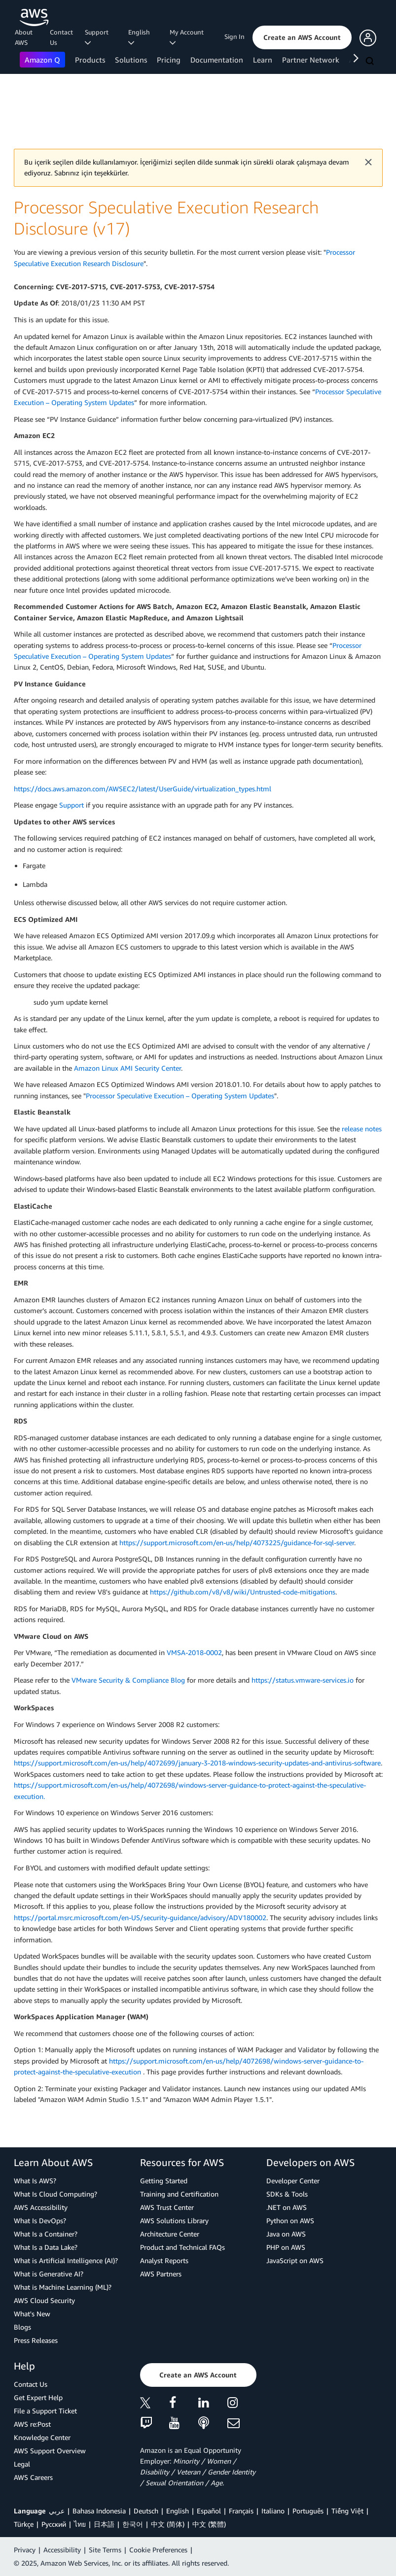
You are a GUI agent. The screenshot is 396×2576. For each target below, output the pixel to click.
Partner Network (310, 59)
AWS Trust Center (167, 2207)
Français (241, 2511)
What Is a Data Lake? (45, 2247)
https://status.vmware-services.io (303, 1680)
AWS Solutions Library (174, 2220)
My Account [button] (188, 37)
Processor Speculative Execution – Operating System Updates (180, 1095)
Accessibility (62, 2549)
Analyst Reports (164, 2260)
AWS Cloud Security (44, 2300)
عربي (57, 2511)
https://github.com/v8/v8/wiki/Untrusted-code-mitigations (242, 1592)
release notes (362, 1128)
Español (209, 2511)
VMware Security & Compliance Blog (128, 1680)
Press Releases (36, 2340)
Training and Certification (179, 2194)
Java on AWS (286, 2234)
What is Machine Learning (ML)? (62, 2287)
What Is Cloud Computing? (55, 2194)
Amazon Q (42, 59)
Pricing (168, 59)
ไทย (80, 2524)
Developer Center (293, 2180)
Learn (262, 59)
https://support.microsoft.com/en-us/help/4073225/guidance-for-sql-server (236, 1542)
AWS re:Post (32, 2424)
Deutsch (146, 2511)
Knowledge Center (42, 2437)
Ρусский (53, 2524)
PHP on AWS (285, 2247)
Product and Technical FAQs (182, 2247)
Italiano (273, 2511)
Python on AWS (290, 2220)
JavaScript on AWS (295, 2260)
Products (90, 59)
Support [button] (98, 37)
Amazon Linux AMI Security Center (127, 1068)
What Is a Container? (45, 2234)
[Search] (370, 61)
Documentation (216, 59)
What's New (32, 2313)
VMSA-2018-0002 (194, 1652)
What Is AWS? (35, 2180)
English (177, 2511)
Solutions (131, 59)
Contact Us (61, 37)
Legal (22, 2464)
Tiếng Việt (347, 2511)
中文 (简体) (167, 2524)
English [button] (140, 37)
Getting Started (163, 2180)
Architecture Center (169, 2234)
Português (308, 2511)
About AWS (24, 37)
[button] (302, 37)
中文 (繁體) (209, 2524)
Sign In (234, 36)
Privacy (25, 2549)
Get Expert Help (38, 2397)
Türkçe (24, 2524)
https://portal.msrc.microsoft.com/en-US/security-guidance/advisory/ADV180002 (140, 1917)
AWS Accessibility (41, 2207)
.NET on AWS (286, 2207)
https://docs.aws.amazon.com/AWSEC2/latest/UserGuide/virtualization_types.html (142, 788)
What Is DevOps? (40, 2220)
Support (71, 805)
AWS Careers (33, 2477)
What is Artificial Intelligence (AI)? (66, 2260)
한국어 (132, 2524)
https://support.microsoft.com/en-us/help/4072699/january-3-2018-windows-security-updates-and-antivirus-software (197, 1763)
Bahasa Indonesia (99, 2511)
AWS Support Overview (50, 2450)
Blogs (22, 2327)
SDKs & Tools (287, 2194)
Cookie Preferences (158, 2549)
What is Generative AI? (48, 2274)
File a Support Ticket (45, 2411)
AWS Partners (160, 2274)
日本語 (104, 2524)
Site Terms (105, 2549)
